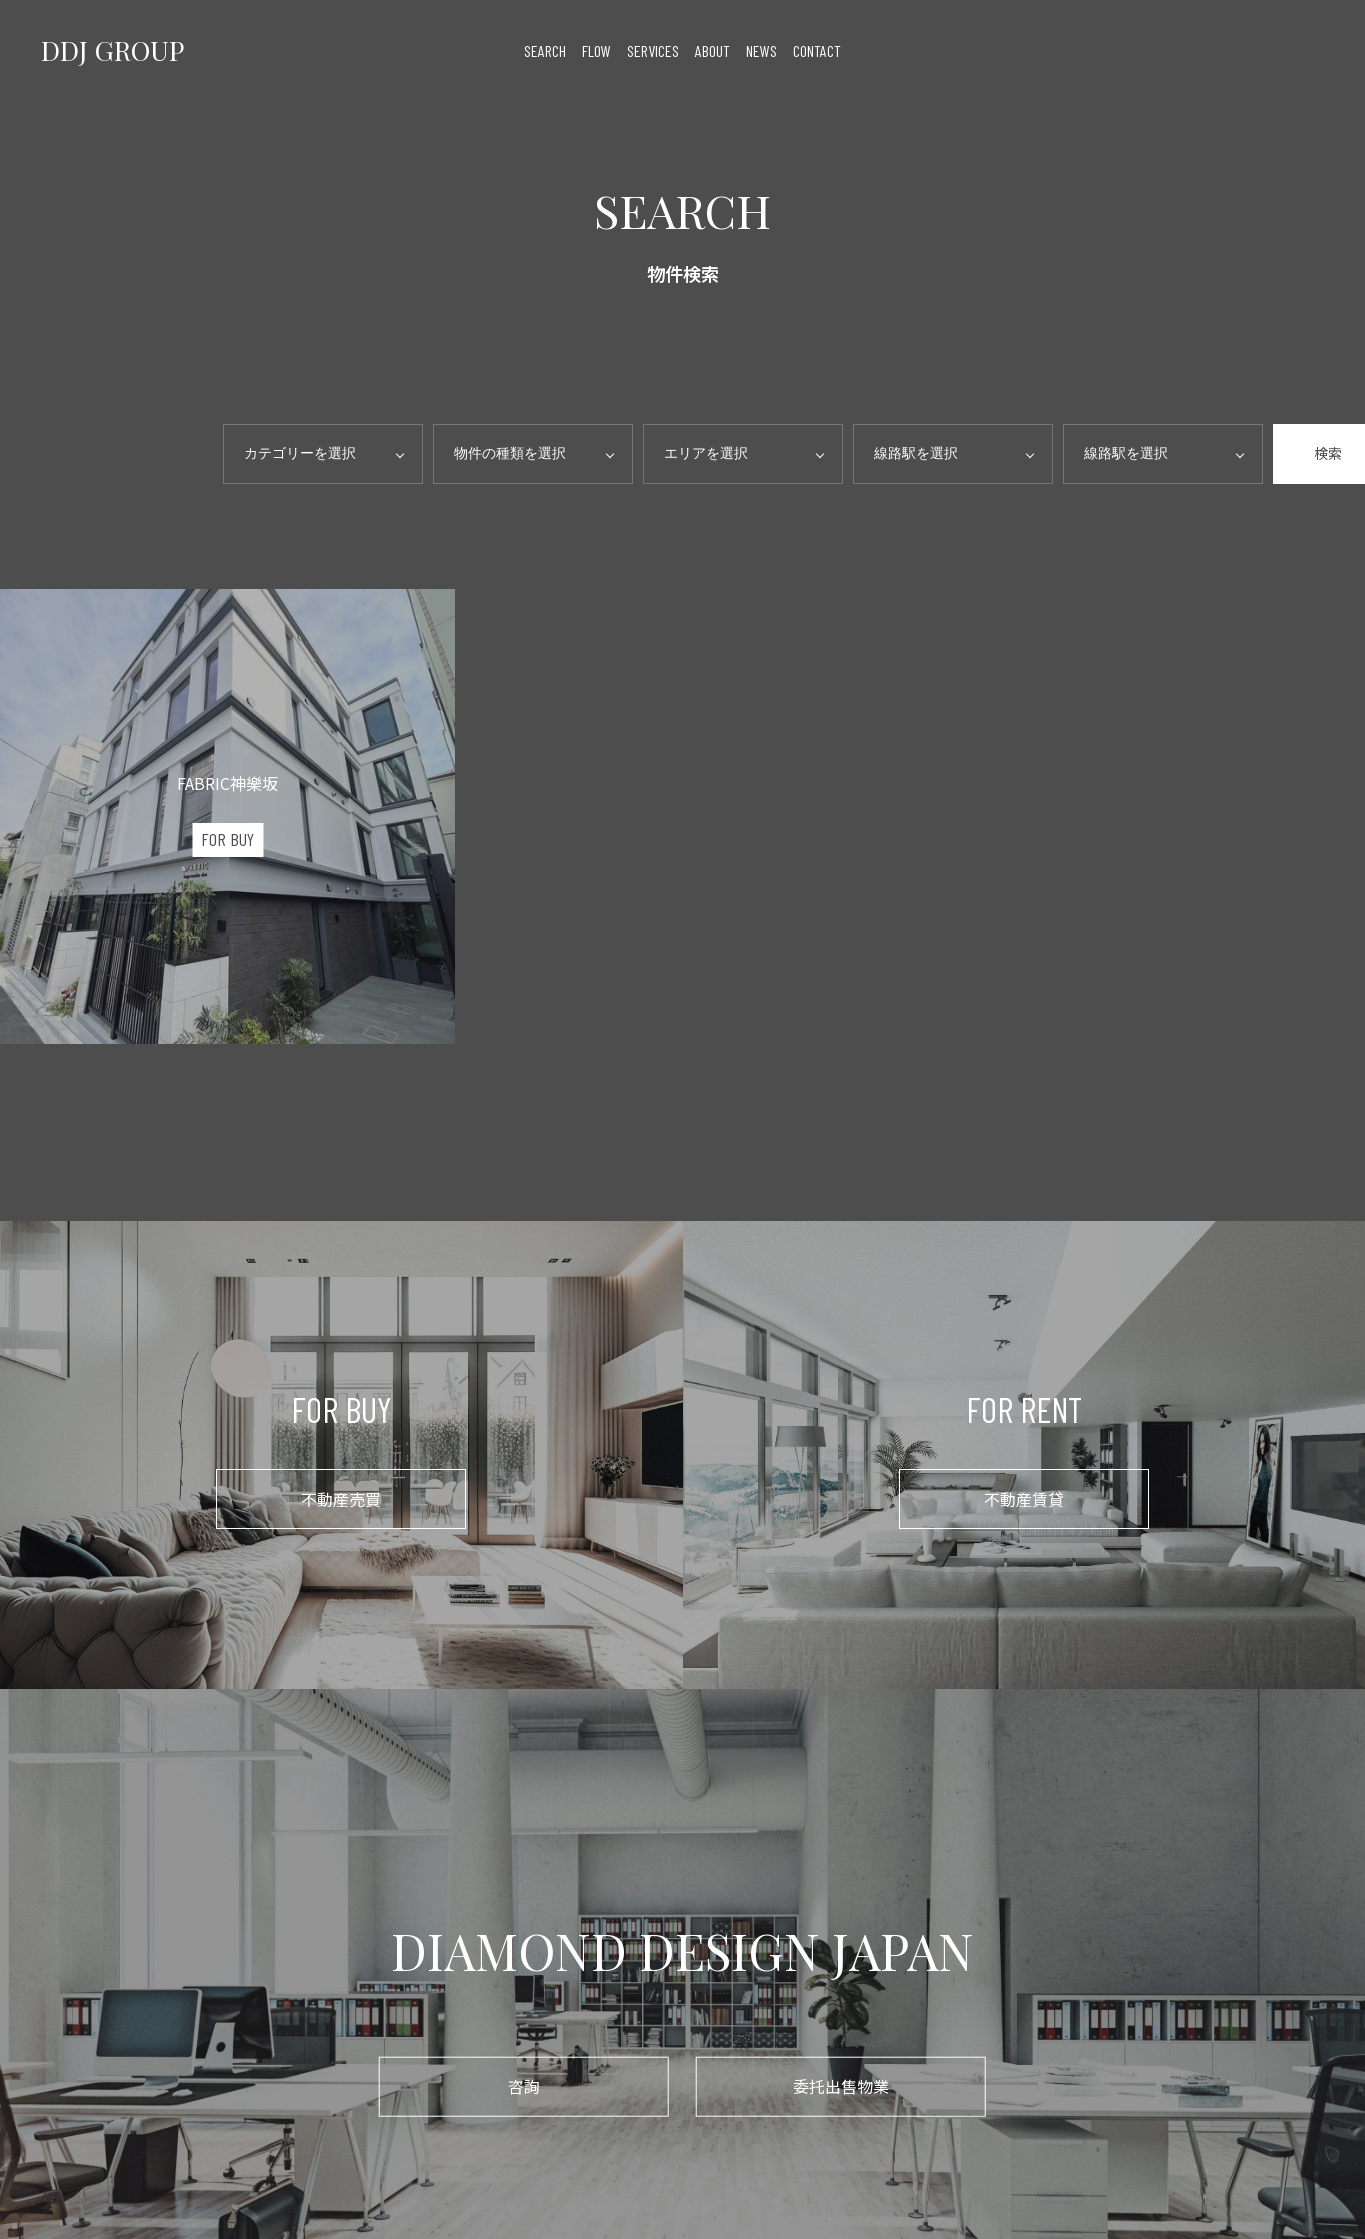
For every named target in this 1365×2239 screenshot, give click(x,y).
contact (817, 50)
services (653, 50)
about (712, 50)
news (761, 50)
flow (596, 50)
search (545, 50)
